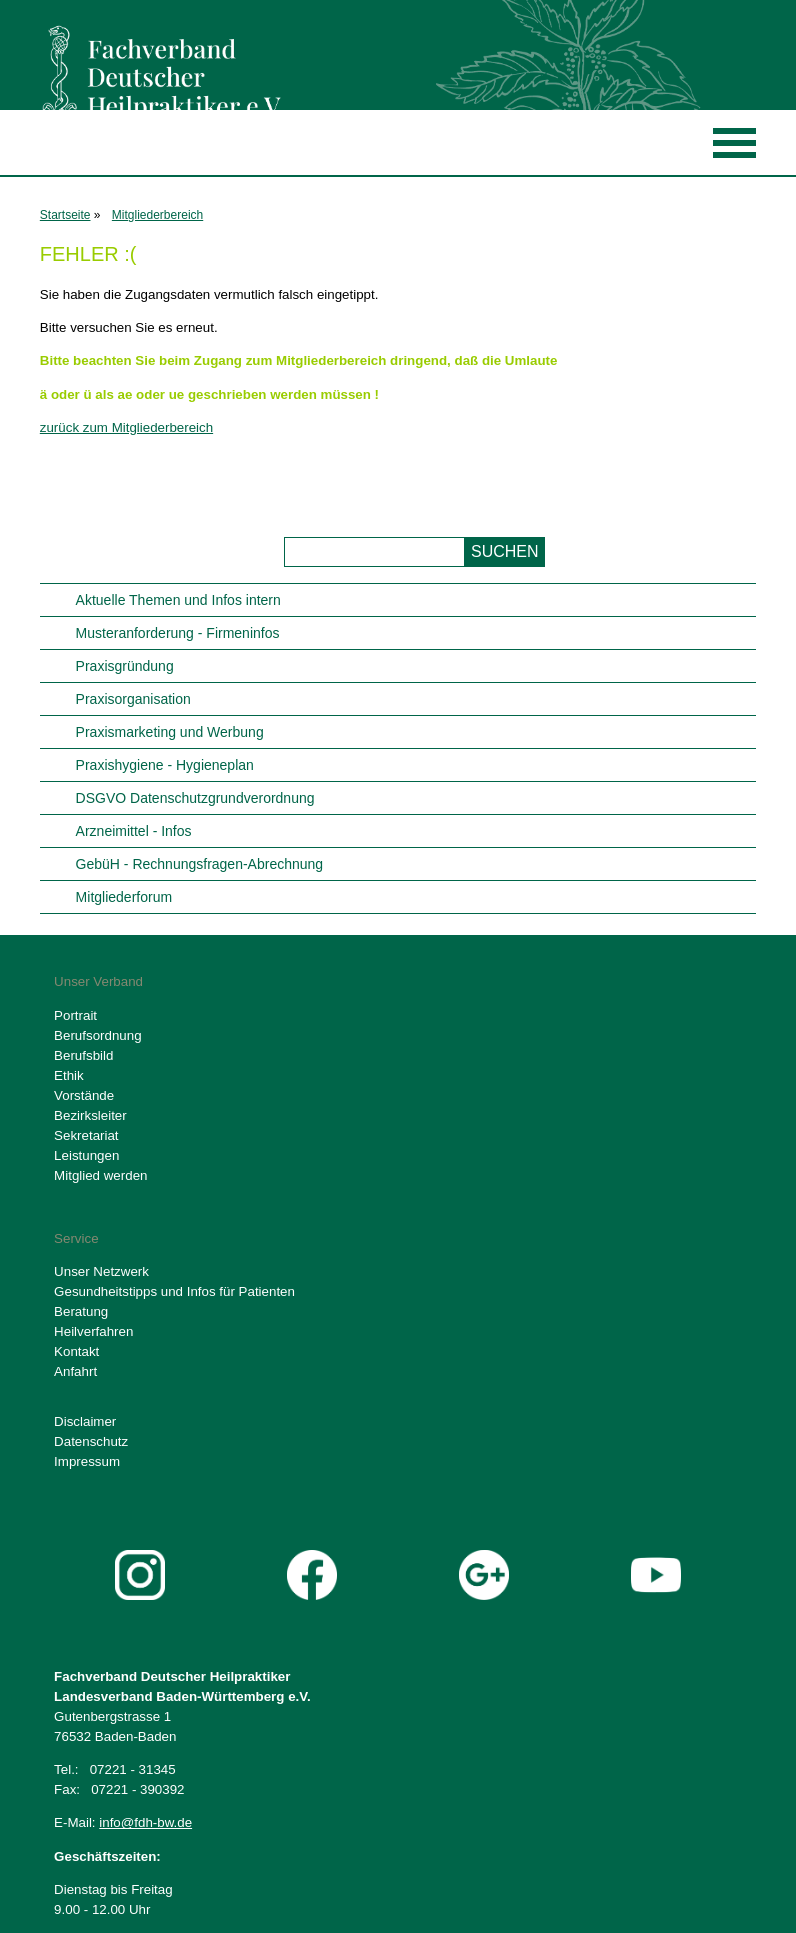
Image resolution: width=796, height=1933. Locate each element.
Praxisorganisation (133, 699)
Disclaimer (85, 1421)
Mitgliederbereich (157, 215)
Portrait (75, 1015)
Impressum (87, 1461)
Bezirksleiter (90, 1115)
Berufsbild (83, 1055)
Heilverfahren (93, 1331)
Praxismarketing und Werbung (170, 732)
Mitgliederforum (124, 897)
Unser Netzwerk (101, 1271)
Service (76, 1238)
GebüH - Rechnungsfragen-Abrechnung (200, 864)
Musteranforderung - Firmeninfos (178, 633)
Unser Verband (98, 981)
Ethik (69, 1075)
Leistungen (86, 1155)
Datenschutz (91, 1441)
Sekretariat (86, 1135)
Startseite (65, 215)
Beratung (81, 1311)
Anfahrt (75, 1371)
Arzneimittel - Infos (134, 831)
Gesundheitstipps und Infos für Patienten (174, 1291)
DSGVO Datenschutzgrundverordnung (195, 798)
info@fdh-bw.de (145, 1822)
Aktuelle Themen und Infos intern (178, 600)
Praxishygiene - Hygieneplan (165, 765)
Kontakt (76, 1351)
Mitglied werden (100, 1175)
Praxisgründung (125, 666)
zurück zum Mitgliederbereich (126, 427)
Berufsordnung (97, 1035)
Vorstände (84, 1095)
